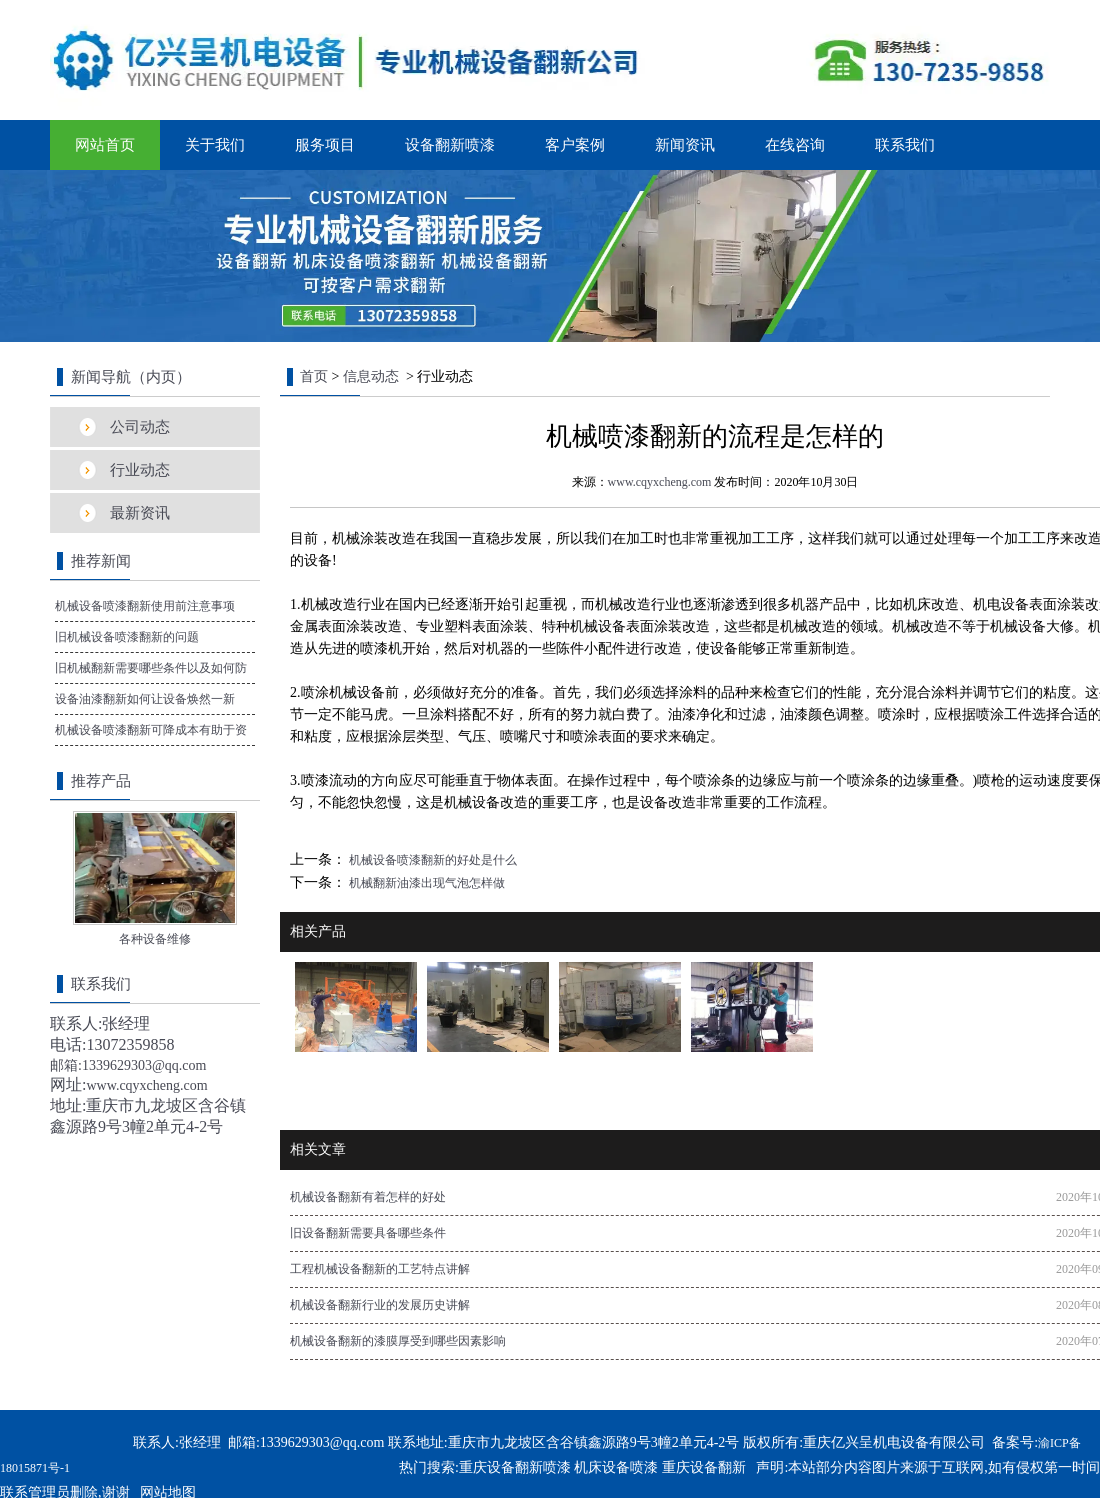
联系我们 (905, 145)
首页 (314, 376)
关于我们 (215, 145)
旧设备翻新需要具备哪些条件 (368, 1233)
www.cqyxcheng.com (660, 482)
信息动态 (371, 376)
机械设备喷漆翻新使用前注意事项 (145, 606)
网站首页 (105, 145)
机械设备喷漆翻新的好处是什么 (431, 860)
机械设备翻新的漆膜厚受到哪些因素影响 (398, 1341)
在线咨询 (795, 145)
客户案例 (575, 145)
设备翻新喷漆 (450, 145)
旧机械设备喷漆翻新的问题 (127, 637)
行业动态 (140, 470)
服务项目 (325, 145)
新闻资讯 (685, 145)
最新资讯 (140, 513)
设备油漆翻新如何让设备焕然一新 (145, 699)
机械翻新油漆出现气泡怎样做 (425, 883)
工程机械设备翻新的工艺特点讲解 (380, 1269)
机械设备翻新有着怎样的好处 (368, 1197)
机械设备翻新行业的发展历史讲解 (380, 1305)
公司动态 (140, 427)
